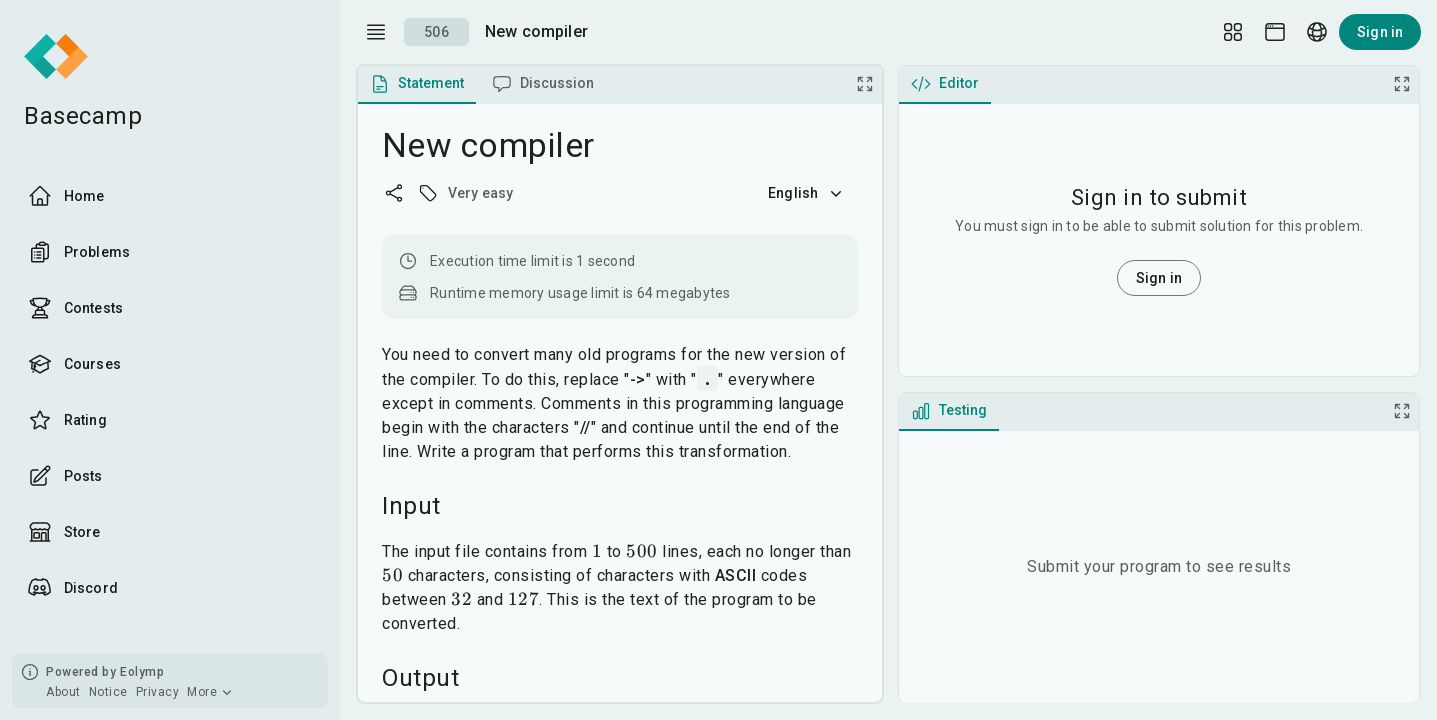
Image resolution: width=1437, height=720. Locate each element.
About (63, 692)
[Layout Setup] (1233, 32)
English (807, 193)
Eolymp (142, 672)
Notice (108, 692)
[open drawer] (376, 32)
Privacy (158, 692)
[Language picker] (1317, 32)
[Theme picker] (1275, 32)
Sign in (1380, 32)
